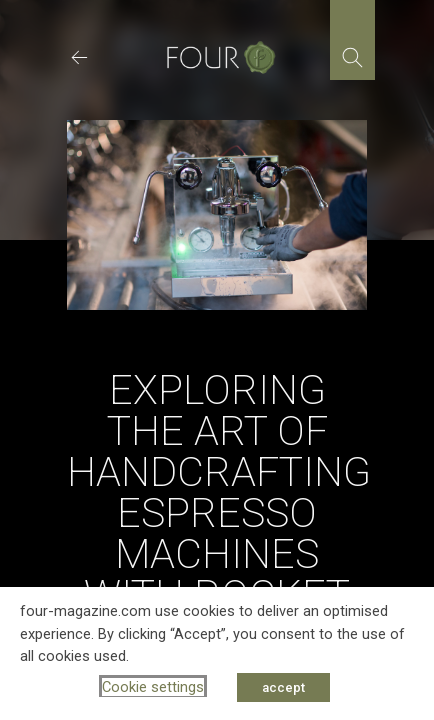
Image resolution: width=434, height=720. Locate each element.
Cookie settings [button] (153, 687)
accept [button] (283, 687)
